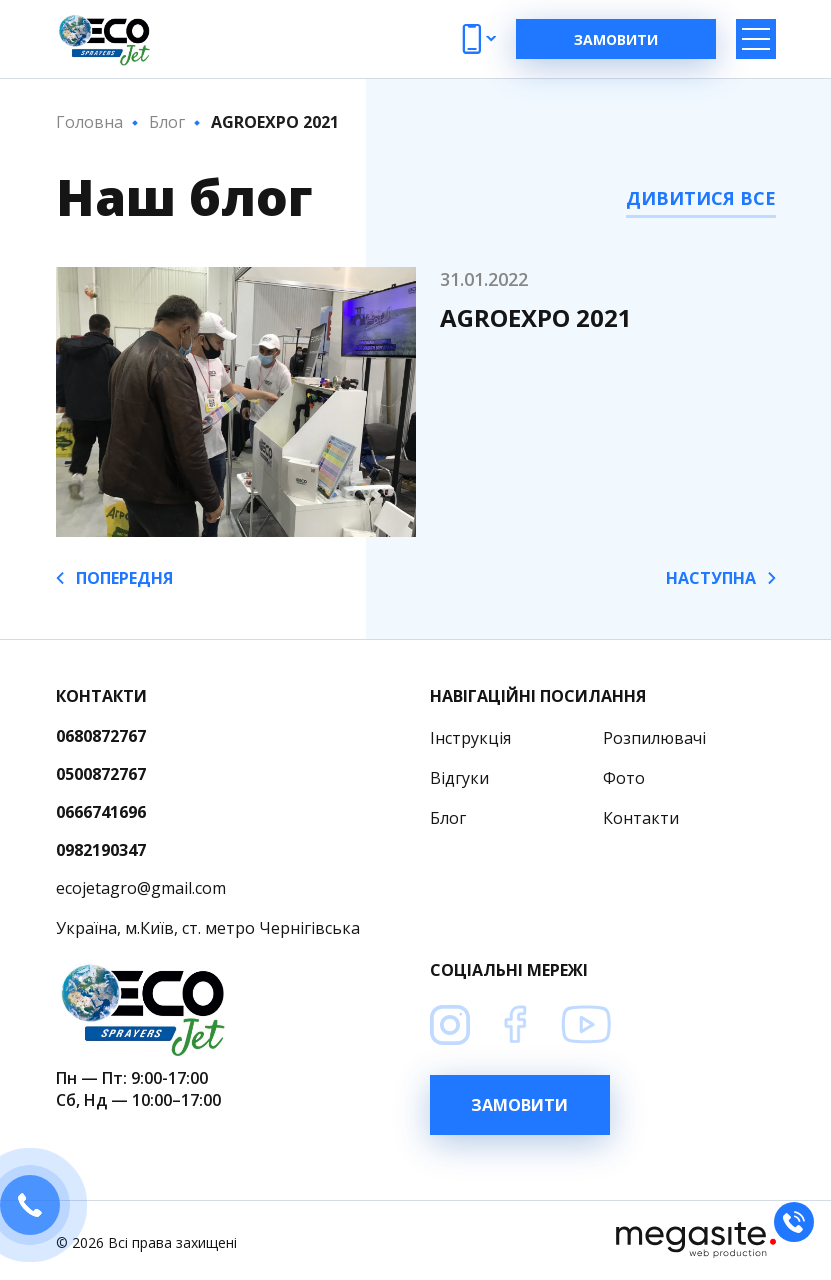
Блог (448, 818)
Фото (624, 778)
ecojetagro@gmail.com (141, 888)
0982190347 (101, 850)
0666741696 (101, 812)
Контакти (641, 818)
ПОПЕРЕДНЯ (114, 578)
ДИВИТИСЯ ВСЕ (701, 198)
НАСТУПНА (721, 578)
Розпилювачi (654, 738)
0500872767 (101, 774)
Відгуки (459, 778)
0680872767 (101, 736)
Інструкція (470, 738)
